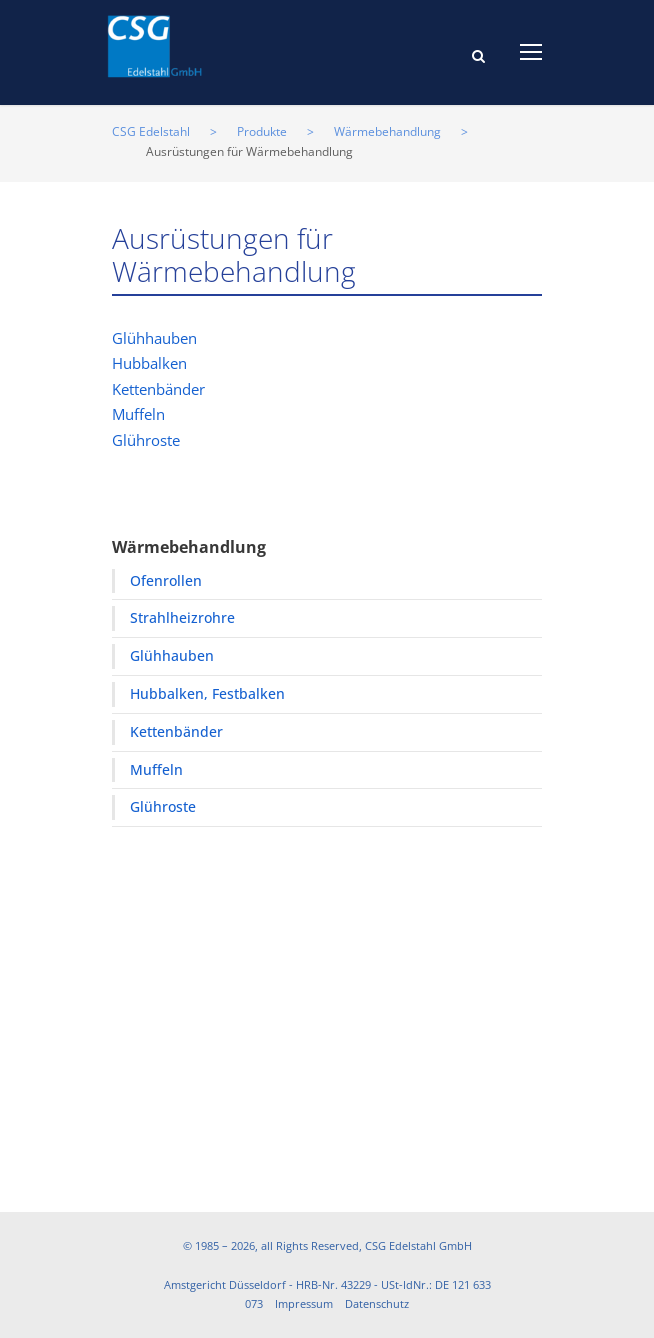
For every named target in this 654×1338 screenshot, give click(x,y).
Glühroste (146, 440)
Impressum (304, 1303)
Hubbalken (149, 363)
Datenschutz (377, 1303)
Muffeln (138, 414)
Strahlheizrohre (182, 617)
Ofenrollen (166, 580)
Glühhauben (154, 338)
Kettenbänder (158, 389)
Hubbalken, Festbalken (207, 693)
